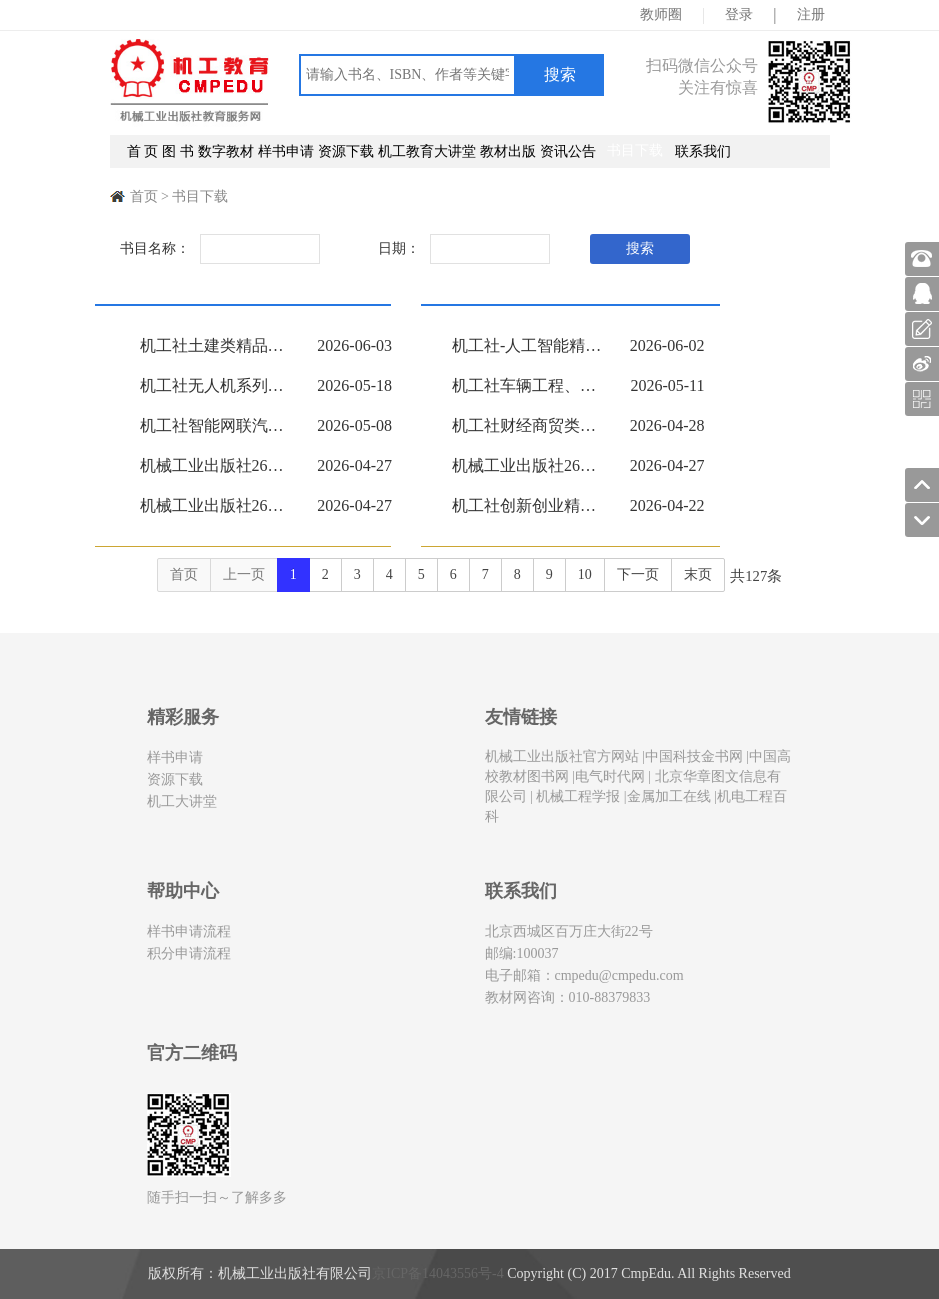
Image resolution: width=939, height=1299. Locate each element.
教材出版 (508, 151)
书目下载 (635, 150)
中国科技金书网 (694, 756)
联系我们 (703, 151)
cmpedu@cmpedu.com (619, 975)
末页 (698, 574)
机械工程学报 (577, 796)
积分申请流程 (189, 953)
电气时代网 (610, 776)
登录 (739, 14)
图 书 (178, 151)
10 (585, 574)
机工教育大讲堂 (427, 151)
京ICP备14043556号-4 (437, 1273)
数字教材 (226, 151)
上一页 (244, 574)
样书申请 (286, 151)
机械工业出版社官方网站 (562, 756)
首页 (144, 196)
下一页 (638, 574)
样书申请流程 (189, 931)
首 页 (143, 151)
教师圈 (661, 14)
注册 (811, 14)
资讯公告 (568, 151)
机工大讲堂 (182, 801)
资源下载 (346, 151)
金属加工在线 (669, 796)
